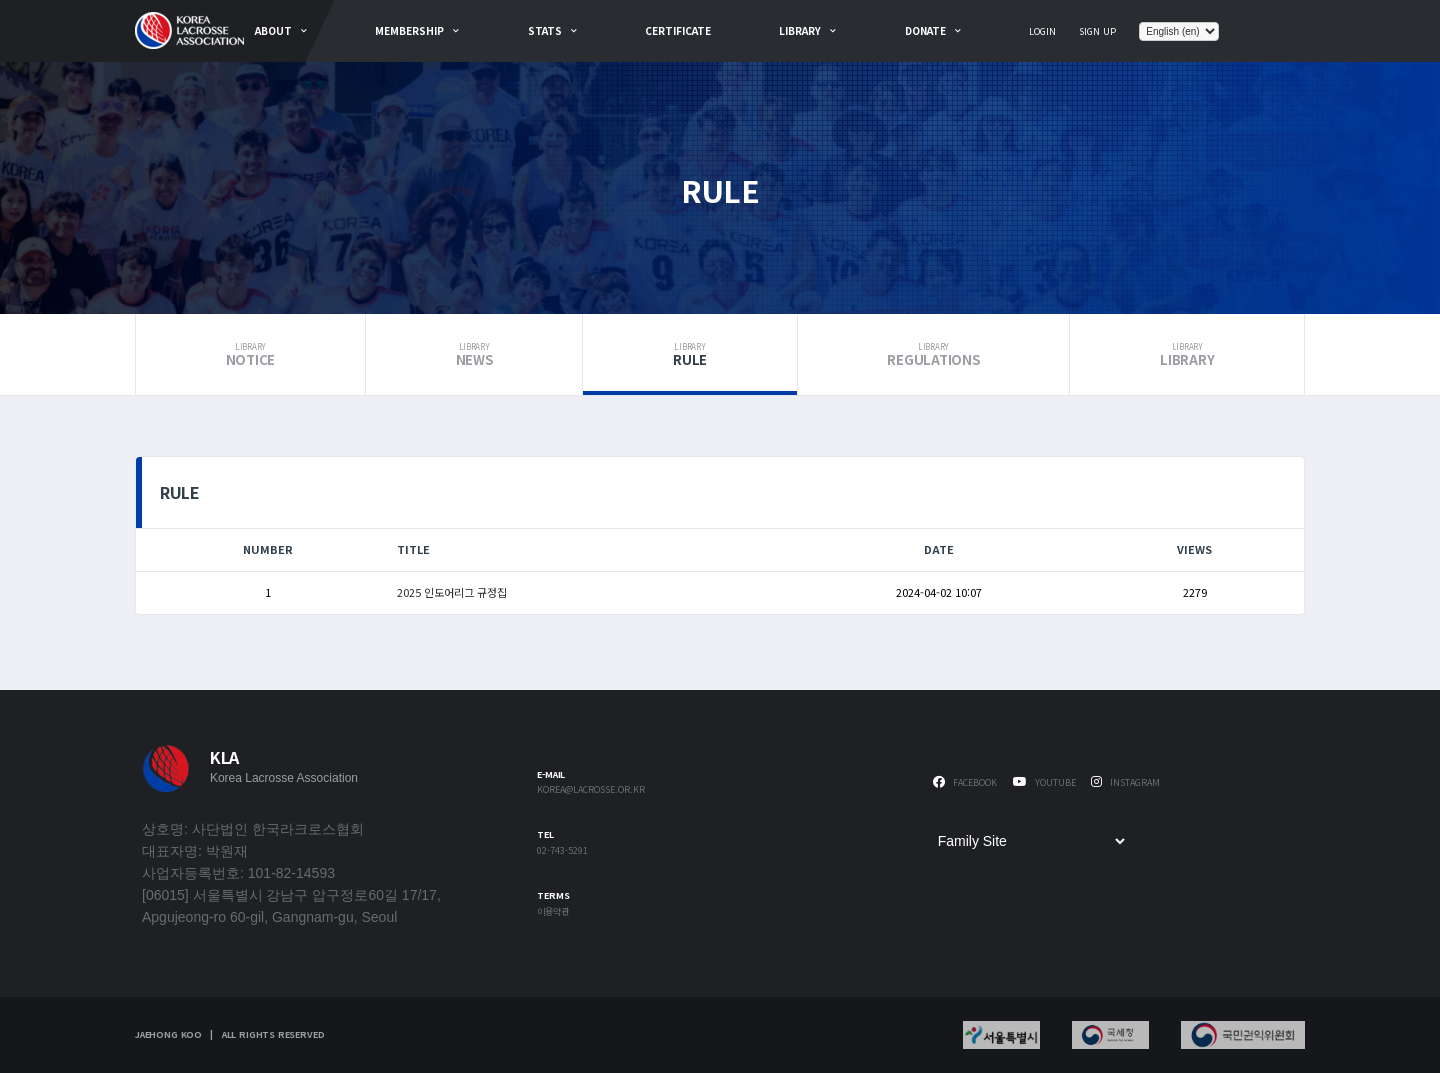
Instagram (1125, 782)
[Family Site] (1031, 841)
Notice (250, 355)
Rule (689, 355)
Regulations (934, 355)
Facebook (965, 782)
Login (1042, 31)
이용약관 (553, 912)
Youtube (1044, 782)
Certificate (678, 30)
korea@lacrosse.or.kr (591, 790)
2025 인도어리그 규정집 (452, 592)
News (474, 355)
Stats (545, 30)
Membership (409, 30)
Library (800, 30)
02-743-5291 (562, 851)
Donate (925, 30)
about (273, 30)
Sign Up (1097, 31)
